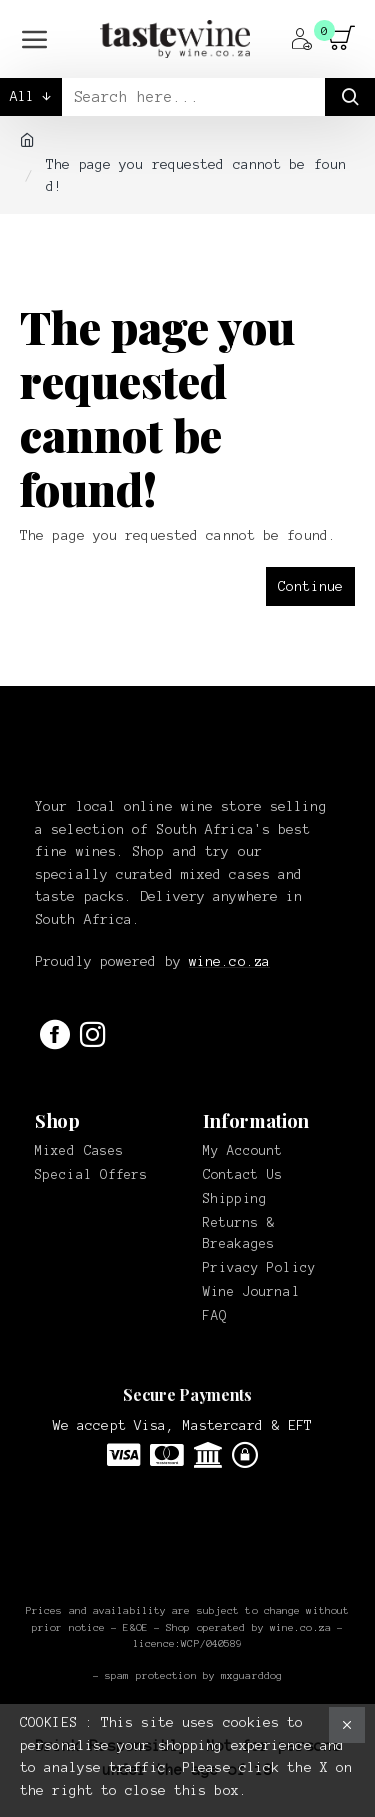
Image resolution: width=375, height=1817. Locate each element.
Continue (310, 586)
